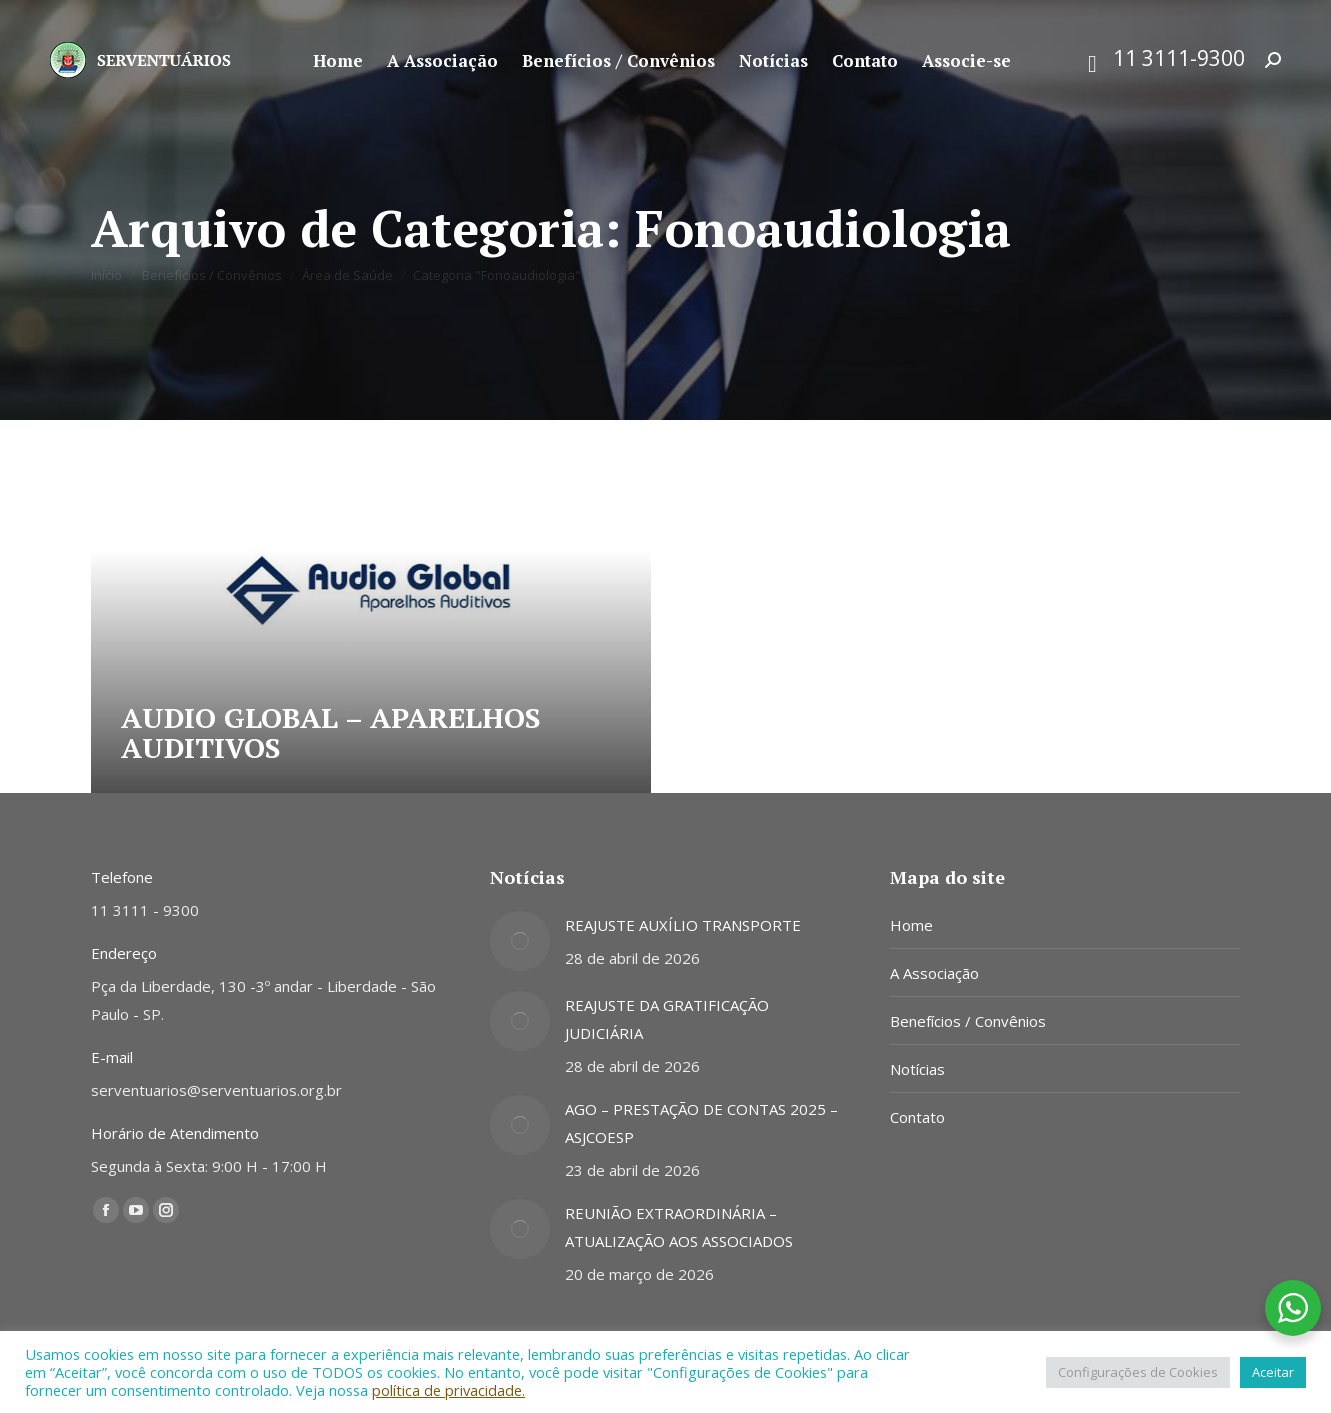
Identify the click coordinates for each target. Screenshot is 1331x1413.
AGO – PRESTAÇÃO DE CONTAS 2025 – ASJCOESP (701, 1123)
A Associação (934, 973)
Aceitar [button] (1273, 1372)
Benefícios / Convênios (968, 1021)
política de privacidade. (448, 1390)
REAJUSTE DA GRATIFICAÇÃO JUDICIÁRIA (667, 1019)
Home (911, 925)
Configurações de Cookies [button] (1138, 1372)
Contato (917, 1117)
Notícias (917, 1069)
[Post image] (520, 941)
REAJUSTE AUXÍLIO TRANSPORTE (683, 925)
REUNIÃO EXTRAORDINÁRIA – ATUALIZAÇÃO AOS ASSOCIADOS (679, 1227)
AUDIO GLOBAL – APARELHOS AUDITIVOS (330, 732)
